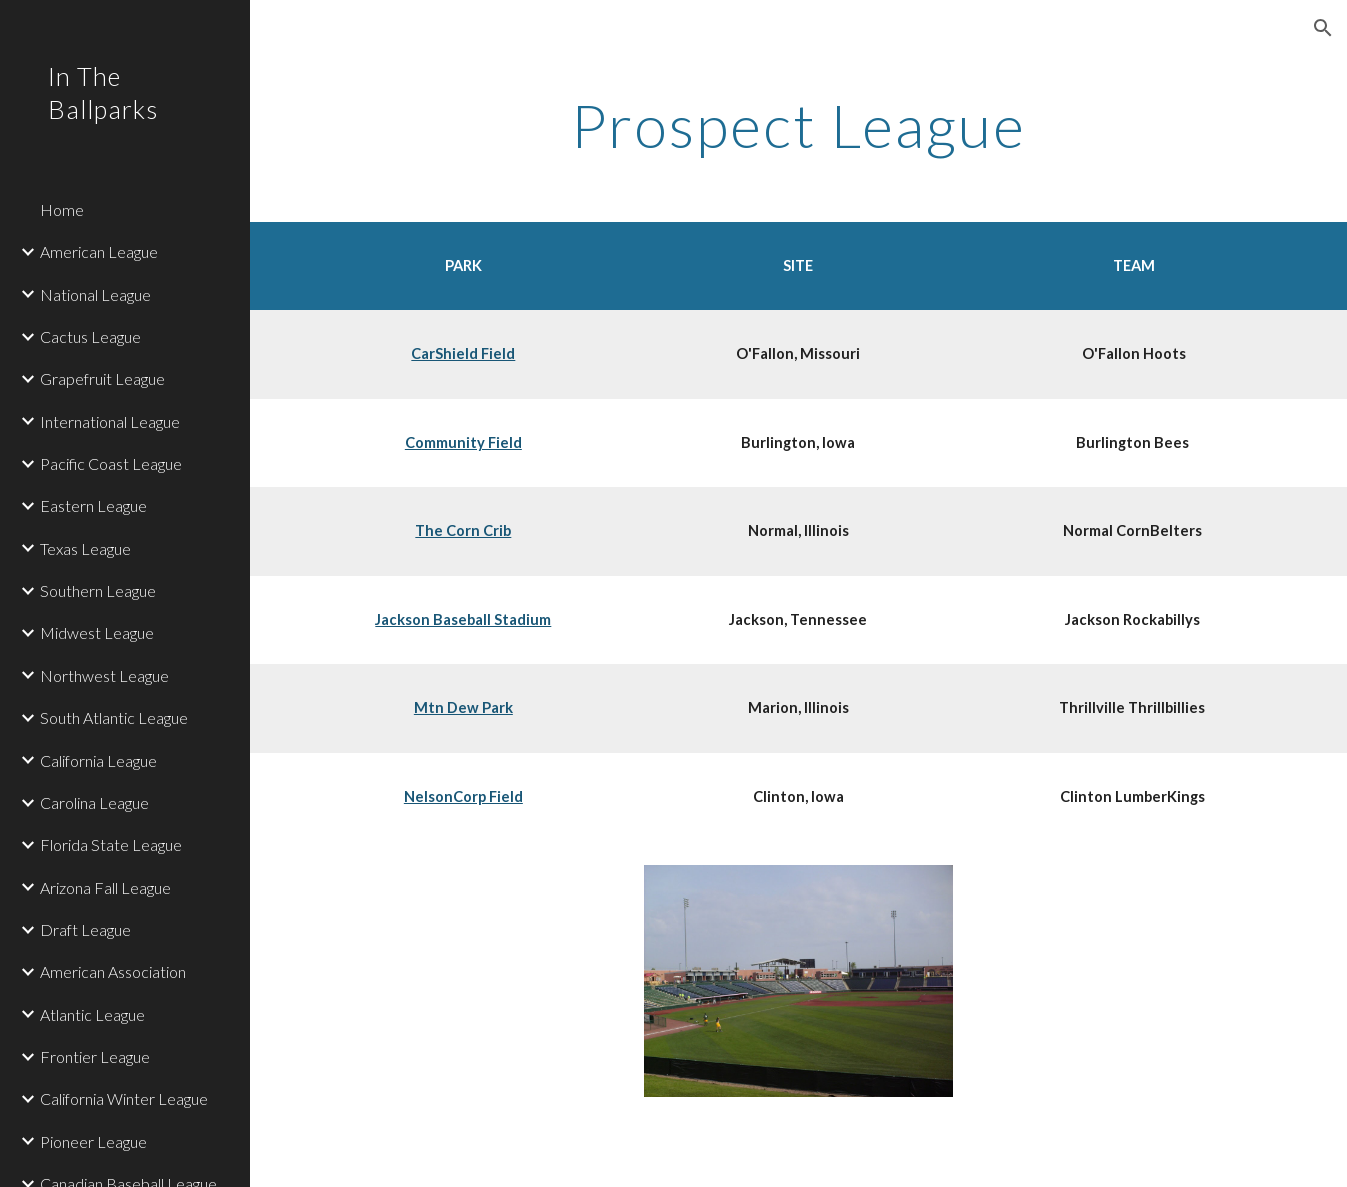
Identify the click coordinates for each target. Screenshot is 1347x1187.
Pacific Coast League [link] (111, 463)
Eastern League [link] (93, 505)
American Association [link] (113, 971)
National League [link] (95, 294)
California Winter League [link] (124, 1098)
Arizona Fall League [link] (105, 887)
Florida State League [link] (111, 844)
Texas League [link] (85, 548)
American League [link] (99, 251)
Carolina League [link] (94, 802)
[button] (1323, 28)
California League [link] (98, 760)
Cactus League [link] (90, 336)
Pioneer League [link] (93, 1141)
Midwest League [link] (97, 632)
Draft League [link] (85, 929)
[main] (799, 125)
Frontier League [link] (95, 1056)
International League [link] (110, 421)
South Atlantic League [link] (114, 717)
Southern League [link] (98, 590)
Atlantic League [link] (92, 1014)
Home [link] (62, 209)
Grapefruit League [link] (102, 378)
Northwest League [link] (104, 675)
